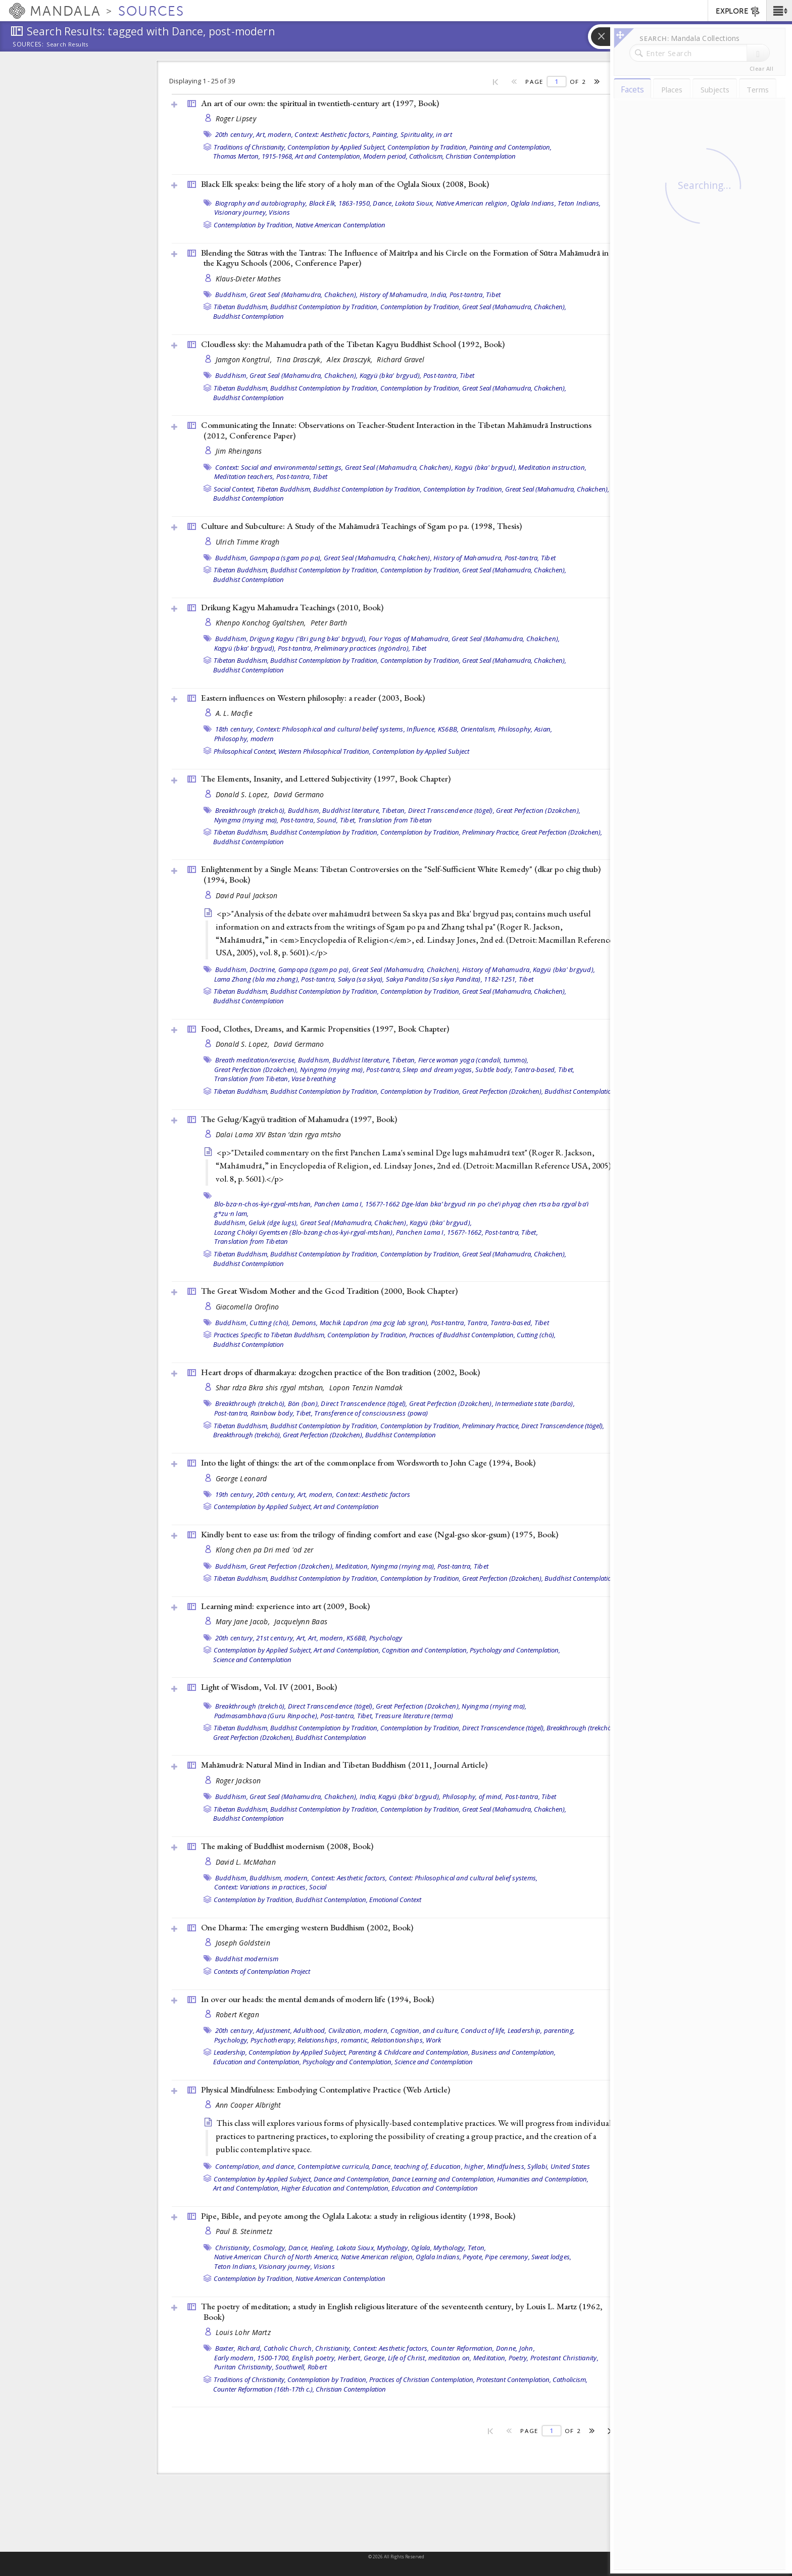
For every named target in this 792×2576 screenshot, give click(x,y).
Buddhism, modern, (279, 1877)
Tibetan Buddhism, (241, 306)
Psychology (386, 1637)
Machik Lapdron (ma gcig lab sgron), (374, 1322)
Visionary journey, (241, 212)
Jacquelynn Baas (300, 1621)
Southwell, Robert (301, 2366)
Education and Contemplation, (257, 2061)
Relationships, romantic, (333, 2040)
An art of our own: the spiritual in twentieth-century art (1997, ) (320, 103)
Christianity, (233, 2247)
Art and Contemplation (346, 1506)
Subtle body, (494, 1069)
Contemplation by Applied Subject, (336, 147)
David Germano (299, 794)
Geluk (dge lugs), (273, 1222)
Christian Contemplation (480, 156)
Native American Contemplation (340, 224)
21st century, (275, 1637)
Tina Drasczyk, (300, 359)
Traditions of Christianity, (250, 147)
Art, (301, 1637)
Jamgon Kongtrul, (245, 359)
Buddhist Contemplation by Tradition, (324, 306)
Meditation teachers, (244, 476)
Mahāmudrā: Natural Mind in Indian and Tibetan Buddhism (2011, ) (344, 1764)
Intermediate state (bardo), (535, 1403)
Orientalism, (479, 729)
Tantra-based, (535, 1069)
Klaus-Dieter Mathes (248, 278)
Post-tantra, (467, 294)
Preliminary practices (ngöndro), (362, 648)
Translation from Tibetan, (252, 1078)
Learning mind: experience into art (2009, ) (285, 1606)
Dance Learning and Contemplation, (444, 2178)
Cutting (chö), (270, 1322)
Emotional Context (395, 1899)
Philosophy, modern (244, 738)
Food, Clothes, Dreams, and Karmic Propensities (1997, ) (325, 1028)
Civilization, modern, (358, 2030)
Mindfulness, (506, 2166)
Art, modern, (274, 134)
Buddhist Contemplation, (331, 1899)
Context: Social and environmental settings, (279, 467)
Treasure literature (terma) (414, 1715)
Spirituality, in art (426, 134)
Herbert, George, (362, 2357)
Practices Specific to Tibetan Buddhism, (270, 1334)
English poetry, (314, 2357)
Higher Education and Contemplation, (335, 2188)
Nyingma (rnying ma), (246, 819)
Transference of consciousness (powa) (371, 1413)
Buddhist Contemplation (248, 316)
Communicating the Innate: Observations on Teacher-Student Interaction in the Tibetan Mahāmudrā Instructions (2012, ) (396, 430)
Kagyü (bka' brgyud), (391, 375)
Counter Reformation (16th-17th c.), (263, 2389)
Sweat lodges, (551, 2256)
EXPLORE (738, 12)
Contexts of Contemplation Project (262, 1971)
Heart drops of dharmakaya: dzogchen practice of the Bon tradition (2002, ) (340, 1372)
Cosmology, (270, 2247)
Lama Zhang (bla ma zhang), (257, 979)
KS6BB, (448, 729)
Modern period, (385, 156)
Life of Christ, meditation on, (430, 2357)
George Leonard (241, 1478)
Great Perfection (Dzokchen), (538, 810)
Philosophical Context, (245, 751)
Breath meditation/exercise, (255, 1059)
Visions (279, 212)
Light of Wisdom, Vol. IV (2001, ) (269, 1686)
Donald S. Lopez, (244, 794)
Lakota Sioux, (414, 203)
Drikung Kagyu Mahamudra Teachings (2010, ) (292, 607)
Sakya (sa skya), (361, 979)
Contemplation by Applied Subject (420, 751)
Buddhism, (231, 294)
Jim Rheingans (239, 451)
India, (439, 294)
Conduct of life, (483, 2030)
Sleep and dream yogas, (438, 1069)
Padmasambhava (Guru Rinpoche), (266, 1715)
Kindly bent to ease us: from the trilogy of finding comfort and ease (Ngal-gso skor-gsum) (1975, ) (379, 1534)
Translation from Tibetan (395, 819)
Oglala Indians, (533, 203)
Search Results (67, 44)
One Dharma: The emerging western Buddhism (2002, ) (307, 1927)
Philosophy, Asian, (525, 729)
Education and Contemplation (434, 2188)
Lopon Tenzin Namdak (366, 1387)
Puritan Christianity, (244, 2366)
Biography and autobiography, (261, 203)
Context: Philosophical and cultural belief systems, (330, 729)
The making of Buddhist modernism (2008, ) (287, 1846)
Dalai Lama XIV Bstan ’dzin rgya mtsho (278, 1134)
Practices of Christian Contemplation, (422, 2379)
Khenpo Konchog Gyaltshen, (262, 622)
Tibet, (348, 819)
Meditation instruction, (552, 467)
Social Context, (234, 489)
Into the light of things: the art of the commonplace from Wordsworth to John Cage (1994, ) (368, 1462)
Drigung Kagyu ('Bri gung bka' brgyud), (308, 638)
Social (318, 1886)
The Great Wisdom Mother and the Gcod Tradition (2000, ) (329, 1290)
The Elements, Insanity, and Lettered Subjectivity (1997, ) (326, 778)
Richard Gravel (400, 359)
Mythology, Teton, (459, 2247)
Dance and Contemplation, (352, 2178)
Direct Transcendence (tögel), (451, 810)
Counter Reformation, (462, 2348)
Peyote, (473, 2256)
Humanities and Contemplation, (542, 2178)
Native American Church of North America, (276, 2256)
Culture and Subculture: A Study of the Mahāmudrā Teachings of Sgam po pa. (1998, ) (361, 525)
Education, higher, (457, 2166)
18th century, (235, 729)
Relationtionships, (398, 2040)
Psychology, (231, 2040)
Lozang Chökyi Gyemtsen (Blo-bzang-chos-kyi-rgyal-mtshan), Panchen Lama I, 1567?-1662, (348, 1232)
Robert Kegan (237, 2014)
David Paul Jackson (247, 895)
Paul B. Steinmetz (244, 2231)
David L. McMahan (246, 1862)
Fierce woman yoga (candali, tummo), (473, 1059)
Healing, (323, 2247)
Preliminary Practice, (491, 832)
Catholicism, (426, 156)
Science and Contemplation (252, 1659)
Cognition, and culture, (424, 2030)
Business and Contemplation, (513, 2052)
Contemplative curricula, (334, 2166)
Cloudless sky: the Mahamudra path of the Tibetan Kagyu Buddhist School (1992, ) (353, 344)
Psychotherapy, (273, 2040)
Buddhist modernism (247, 1958)
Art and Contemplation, (328, 156)
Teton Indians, (579, 203)
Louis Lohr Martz (243, 2332)
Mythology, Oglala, (404, 2247)
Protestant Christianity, (564, 2357)
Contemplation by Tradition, (427, 147)
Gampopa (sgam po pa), (286, 557)
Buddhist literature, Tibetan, (364, 810)
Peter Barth (329, 622)
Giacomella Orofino (247, 1306)
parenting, (559, 2030)
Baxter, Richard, (238, 2348)
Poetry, (519, 2357)
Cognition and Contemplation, (425, 1650)
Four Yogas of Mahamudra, (409, 638)
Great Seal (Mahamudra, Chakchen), (304, 294)
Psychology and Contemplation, (515, 1650)
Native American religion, (472, 203)
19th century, (235, 1494)
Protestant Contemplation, (513, 2379)
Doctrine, (263, 969)
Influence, (421, 729)
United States (570, 2166)
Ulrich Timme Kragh (248, 542)
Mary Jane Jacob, (244, 1621)
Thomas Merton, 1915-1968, (253, 156)
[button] (779, 10)
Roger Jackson (238, 1780)
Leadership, (525, 2030)
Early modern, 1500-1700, (252, 2357)
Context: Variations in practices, (261, 1886)
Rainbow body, (272, 1413)
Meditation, (352, 1566)
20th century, (235, 134)
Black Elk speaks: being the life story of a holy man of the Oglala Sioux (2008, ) (345, 183)
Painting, (385, 134)
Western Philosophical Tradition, (324, 751)
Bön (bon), (304, 1403)
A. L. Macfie (234, 713)
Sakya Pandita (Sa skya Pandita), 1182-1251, (451, 979)
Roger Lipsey (236, 118)
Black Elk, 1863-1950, (340, 203)
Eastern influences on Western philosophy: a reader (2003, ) (313, 697)
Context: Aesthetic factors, (332, 134)
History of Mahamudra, (394, 294)
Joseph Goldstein (243, 1943)
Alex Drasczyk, (350, 359)
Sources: (28, 44)
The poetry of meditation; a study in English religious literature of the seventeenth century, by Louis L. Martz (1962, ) (402, 2311)
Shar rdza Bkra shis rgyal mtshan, (271, 1387)
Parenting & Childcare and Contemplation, (409, 2052)
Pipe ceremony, (507, 2256)
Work (433, 2040)
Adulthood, (310, 2030)
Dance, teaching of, (400, 2166)
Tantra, (478, 1322)
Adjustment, (274, 2030)
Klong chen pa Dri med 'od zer (265, 1549)
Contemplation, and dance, (255, 2166)
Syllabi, (538, 2166)
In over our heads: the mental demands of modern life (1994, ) (317, 1999)
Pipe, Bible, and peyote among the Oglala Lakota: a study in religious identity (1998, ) (358, 2215)
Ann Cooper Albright (248, 2105)
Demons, (305, 1322)
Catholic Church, (289, 2348)
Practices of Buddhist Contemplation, (462, 1334)
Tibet (493, 294)
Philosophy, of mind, (473, 1796)
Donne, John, (515, 2348)
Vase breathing (313, 1078)
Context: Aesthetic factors (373, 1494)
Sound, (327, 819)
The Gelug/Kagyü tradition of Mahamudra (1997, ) (299, 1119)
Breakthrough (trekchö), (250, 810)
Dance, (383, 203)
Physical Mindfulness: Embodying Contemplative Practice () (325, 2089)
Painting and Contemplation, (510, 147)
